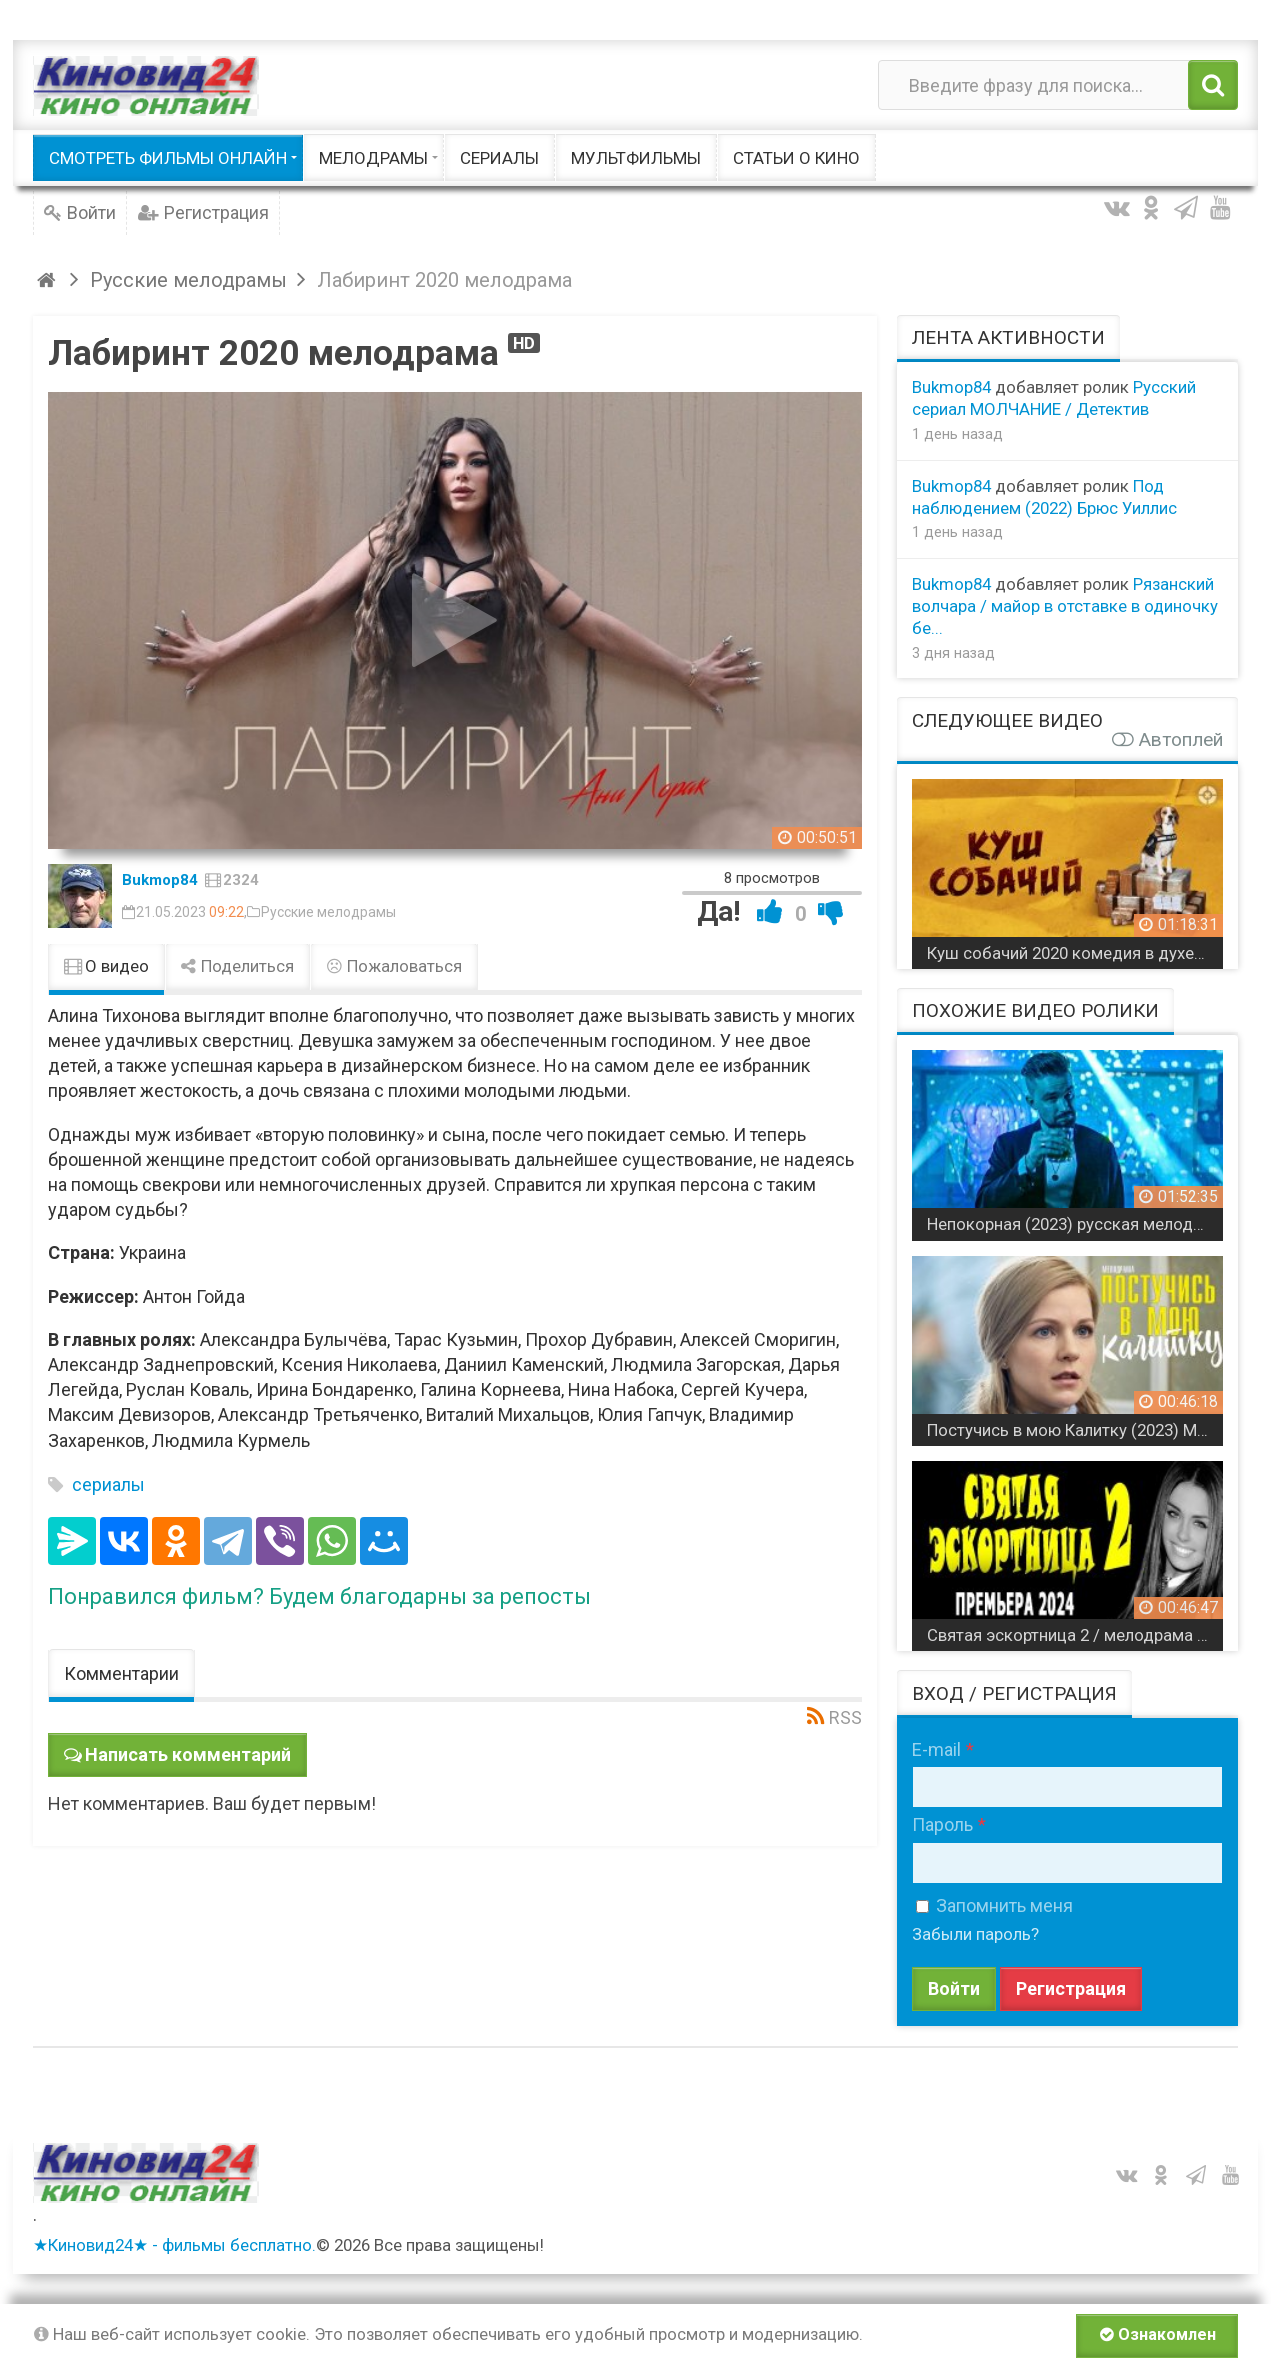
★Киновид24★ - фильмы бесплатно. (174, 2245)
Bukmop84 (160, 880)
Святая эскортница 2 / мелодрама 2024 (1075, 1635)
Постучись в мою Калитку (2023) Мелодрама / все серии (1075, 1430)
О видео (106, 966)
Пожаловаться (394, 966)
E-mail (936, 1749)
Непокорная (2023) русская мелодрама (1075, 1224)
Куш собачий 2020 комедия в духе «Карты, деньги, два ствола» (1075, 953)
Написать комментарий (188, 1754)
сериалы (108, 1484)
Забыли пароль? (975, 1934)
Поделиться (238, 966)
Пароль (942, 1824)
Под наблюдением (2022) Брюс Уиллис (1044, 497)
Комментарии (121, 1673)
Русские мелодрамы (328, 912)
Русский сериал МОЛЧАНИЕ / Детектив (1054, 398)
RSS (845, 1717)
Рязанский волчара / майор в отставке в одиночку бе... (1065, 606)
